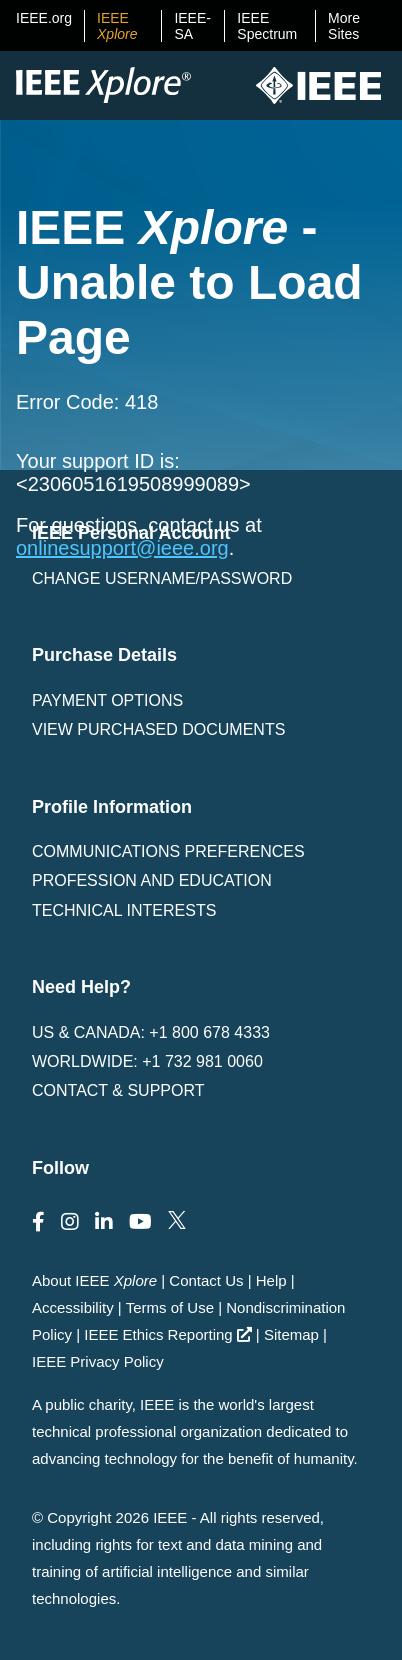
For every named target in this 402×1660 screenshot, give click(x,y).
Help (271, 1280)
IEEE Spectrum (267, 26)
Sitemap (291, 1334)
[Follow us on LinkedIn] (104, 1222)
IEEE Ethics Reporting (167, 1334)
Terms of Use (170, 1307)
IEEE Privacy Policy (98, 1361)
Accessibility (73, 1307)
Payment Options (107, 700)
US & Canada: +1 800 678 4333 (151, 1032)
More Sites (344, 26)
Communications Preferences (168, 851)
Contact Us (206, 1280)
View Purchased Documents (158, 729)
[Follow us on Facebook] (38, 1222)
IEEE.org (44, 18)
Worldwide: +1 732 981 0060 (147, 1061)
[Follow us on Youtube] (140, 1222)
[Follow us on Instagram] (70, 1222)
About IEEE (94, 1280)
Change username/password (162, 578)
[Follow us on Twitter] (177, 1222)
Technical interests (124, 910)
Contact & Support (118, 1090)
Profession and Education (152, 880)
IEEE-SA (192, 26)
